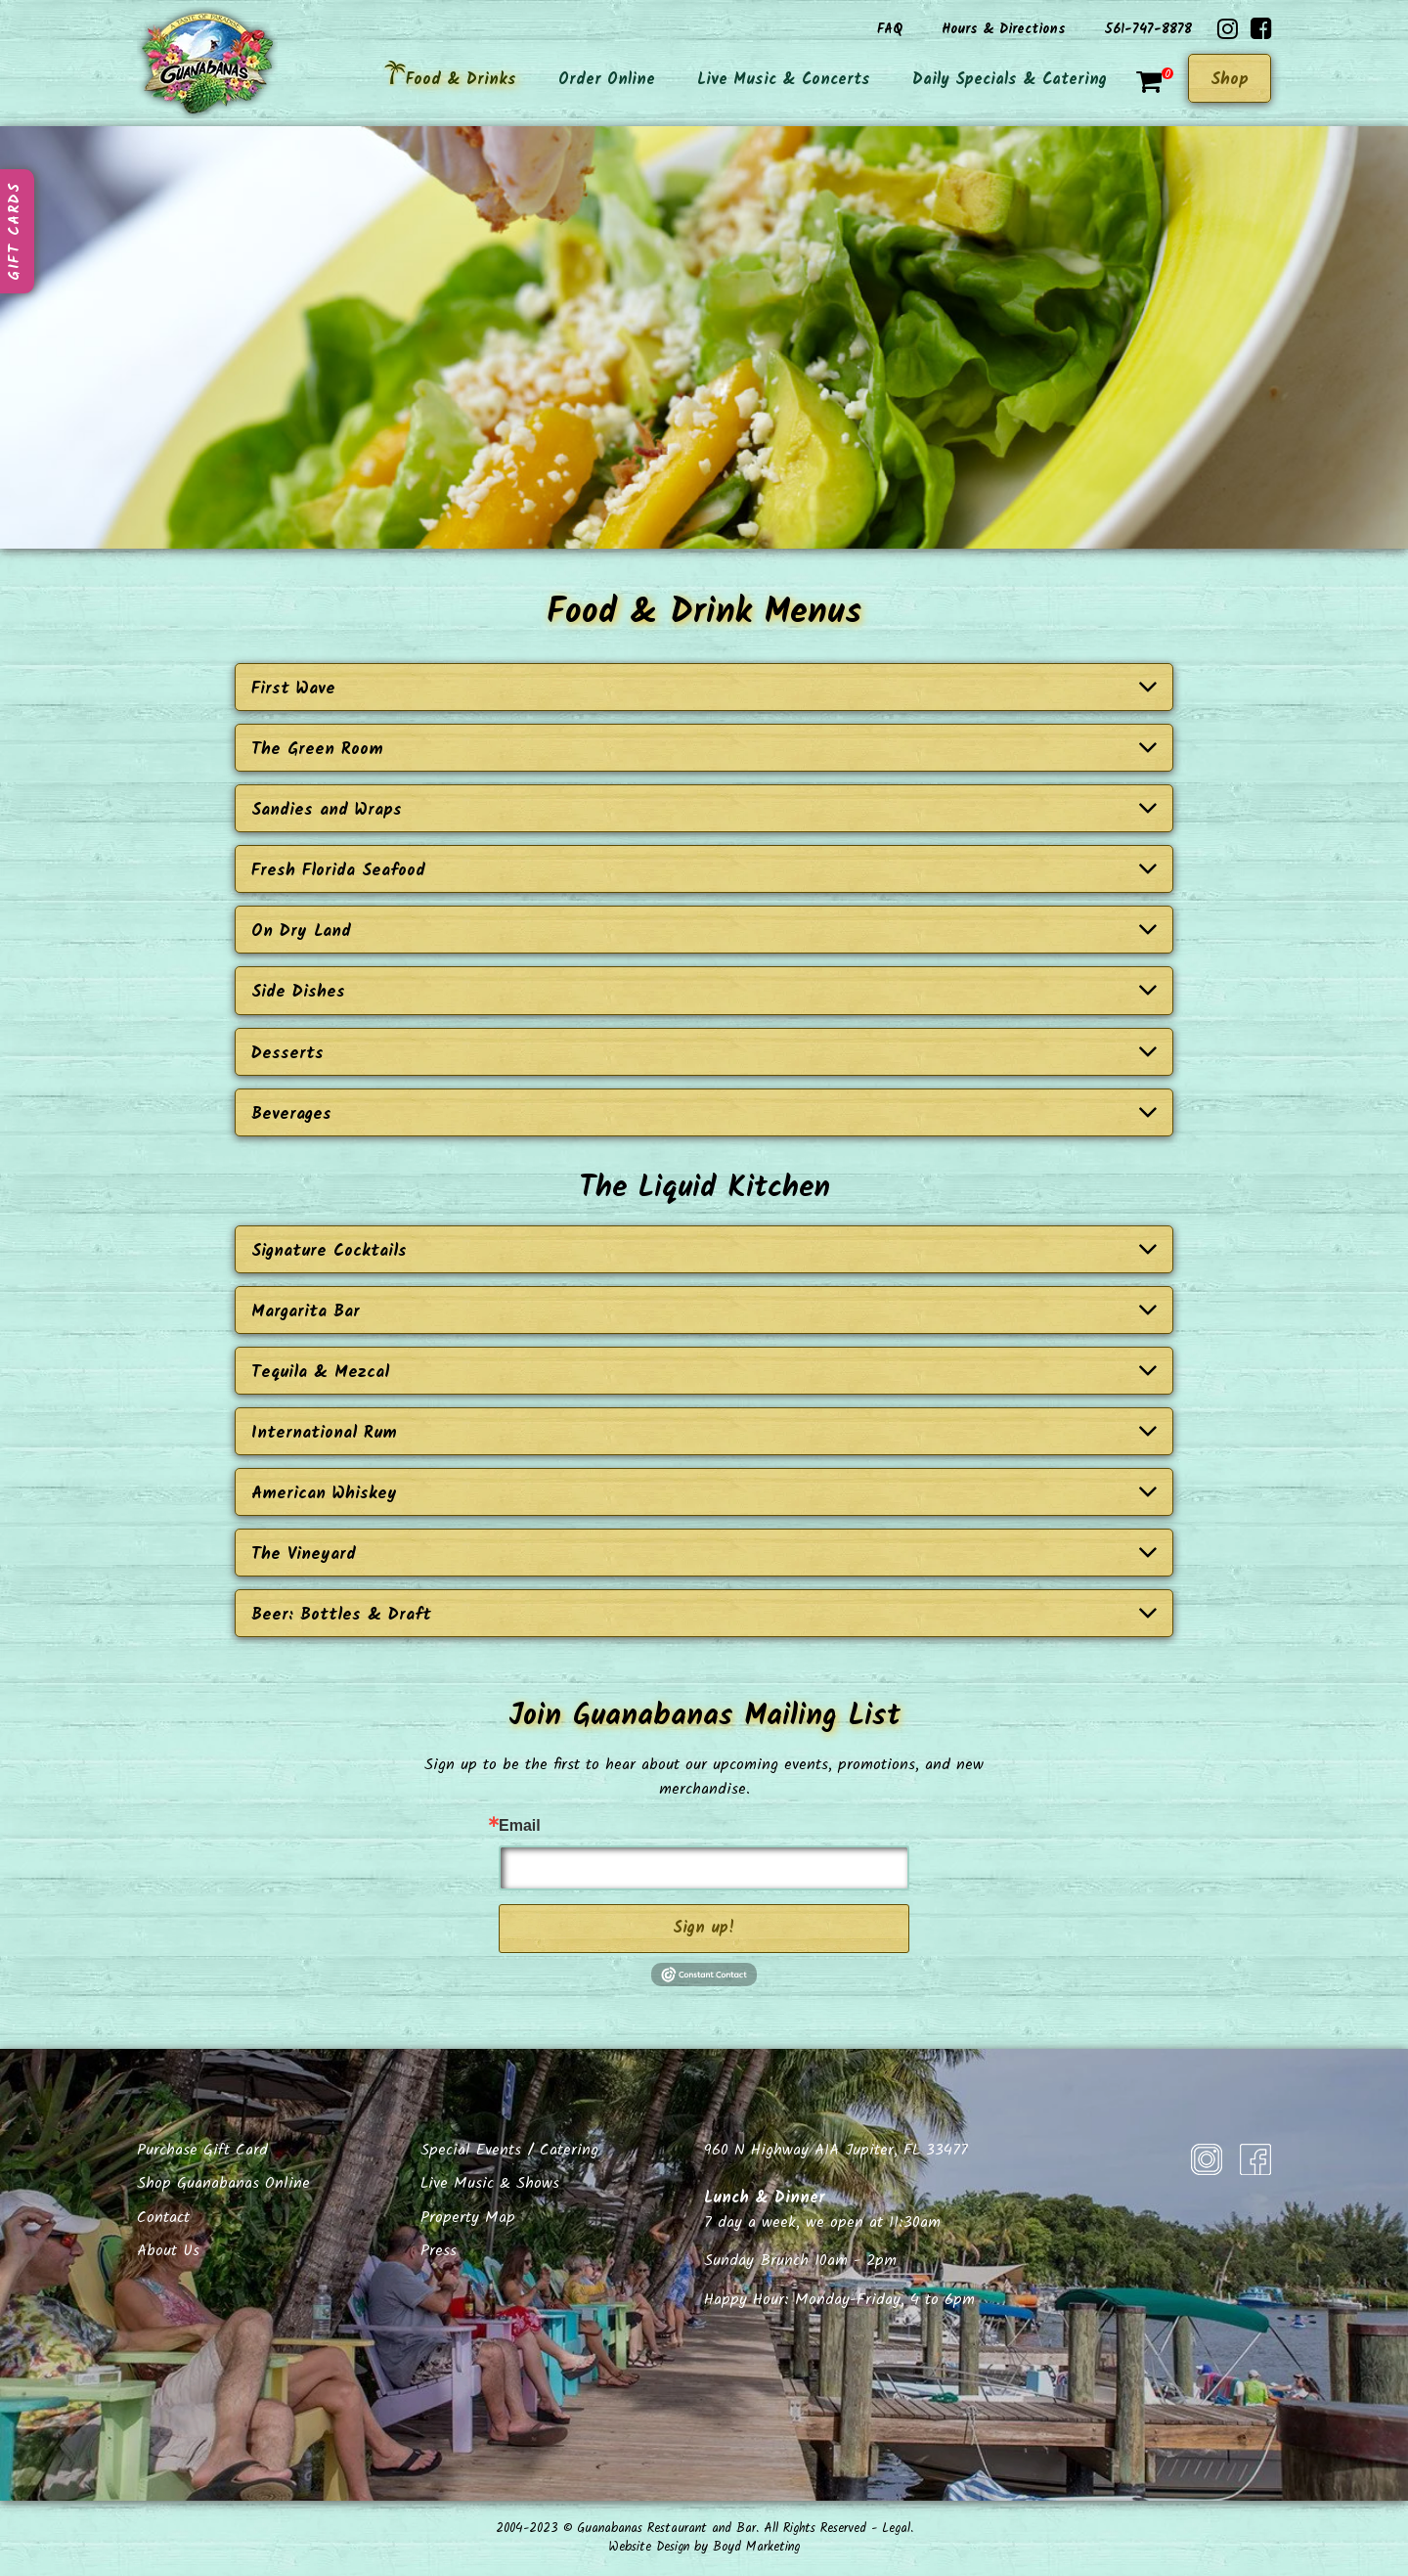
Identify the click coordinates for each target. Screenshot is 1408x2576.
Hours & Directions (1004, 29)
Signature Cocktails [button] (704, 1251)
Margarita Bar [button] (704, 1312)
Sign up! (704, 1928)
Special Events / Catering (509, 2150)
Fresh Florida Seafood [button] (704, 871)
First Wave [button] (704, 689)
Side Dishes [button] (704, 992)
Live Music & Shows (489, 2183)
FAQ (889, 29)
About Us (168, 2251)
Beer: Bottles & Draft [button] (704, 1615)
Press (438, 2251)
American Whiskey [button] (704, 1494)
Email (520, 1826)
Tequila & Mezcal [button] (704, 1372)
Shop (1229, 80)
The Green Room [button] (704, 749)
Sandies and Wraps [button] (704, 810)
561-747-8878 (1148, 29)
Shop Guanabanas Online (223, 2183)
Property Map (467, 2217)
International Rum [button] (704, 1433)
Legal (896, 2528)
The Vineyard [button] (704, 1554)
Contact (163, 2217)
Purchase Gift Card (202, 2150)
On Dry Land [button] (704, 931)
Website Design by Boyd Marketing (704, 2547)
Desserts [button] (704, 1054)
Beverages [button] (704, 1114)
